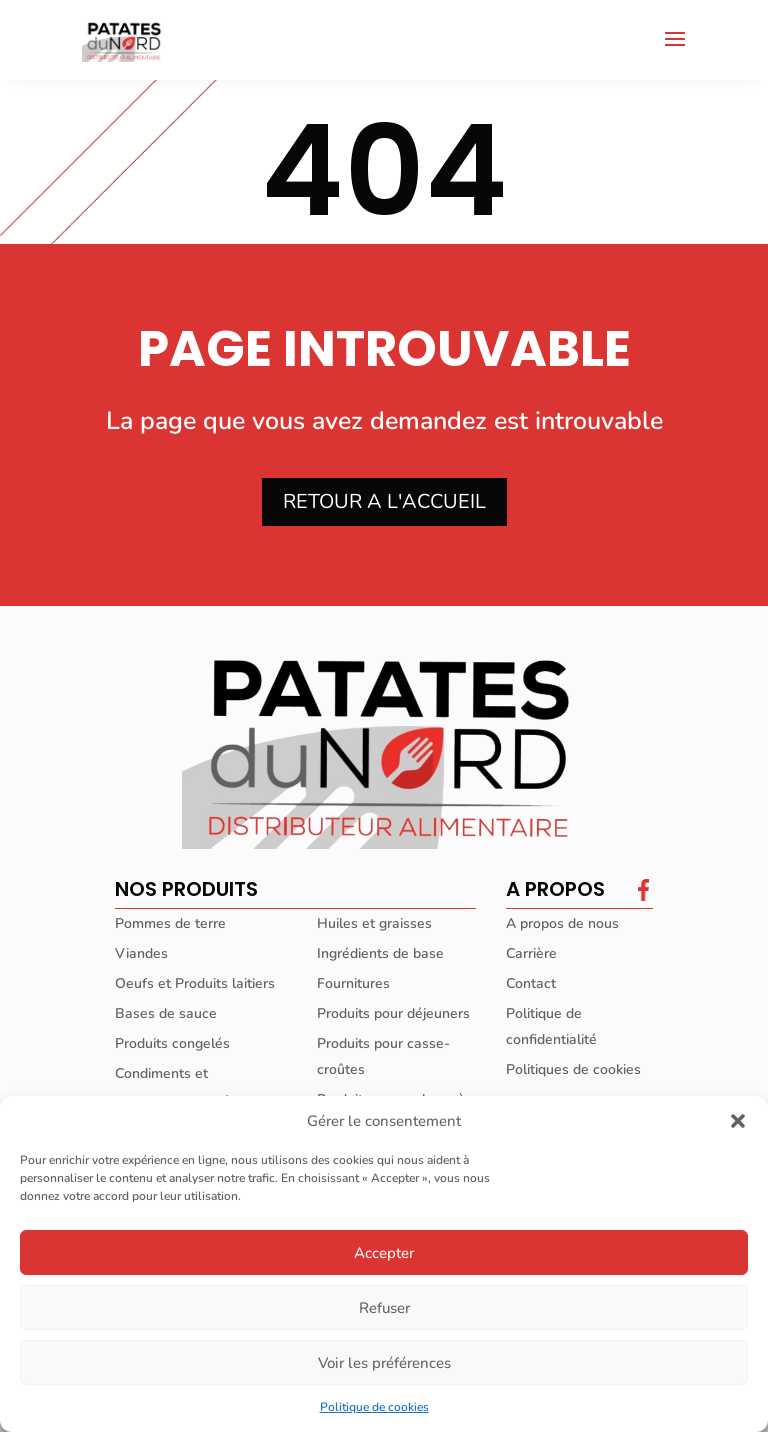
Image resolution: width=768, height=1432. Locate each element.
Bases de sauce (166, 1013)
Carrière (531, 953)
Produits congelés (172, 1043)
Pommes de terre (170, 923)
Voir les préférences (384, 1363)
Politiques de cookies (573, 1069)
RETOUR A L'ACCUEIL (384, 501)
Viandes (141, 953)
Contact (531, 983)
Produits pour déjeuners (393, 1013)
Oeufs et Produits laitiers (195, 983)
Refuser (384, 1308)
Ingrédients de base (380, 953)
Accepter (384, 1253)
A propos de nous (562, 923)
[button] (738, 1121)
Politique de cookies (374, 1407)
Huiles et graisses (374, 923)
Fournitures (353, 983)
